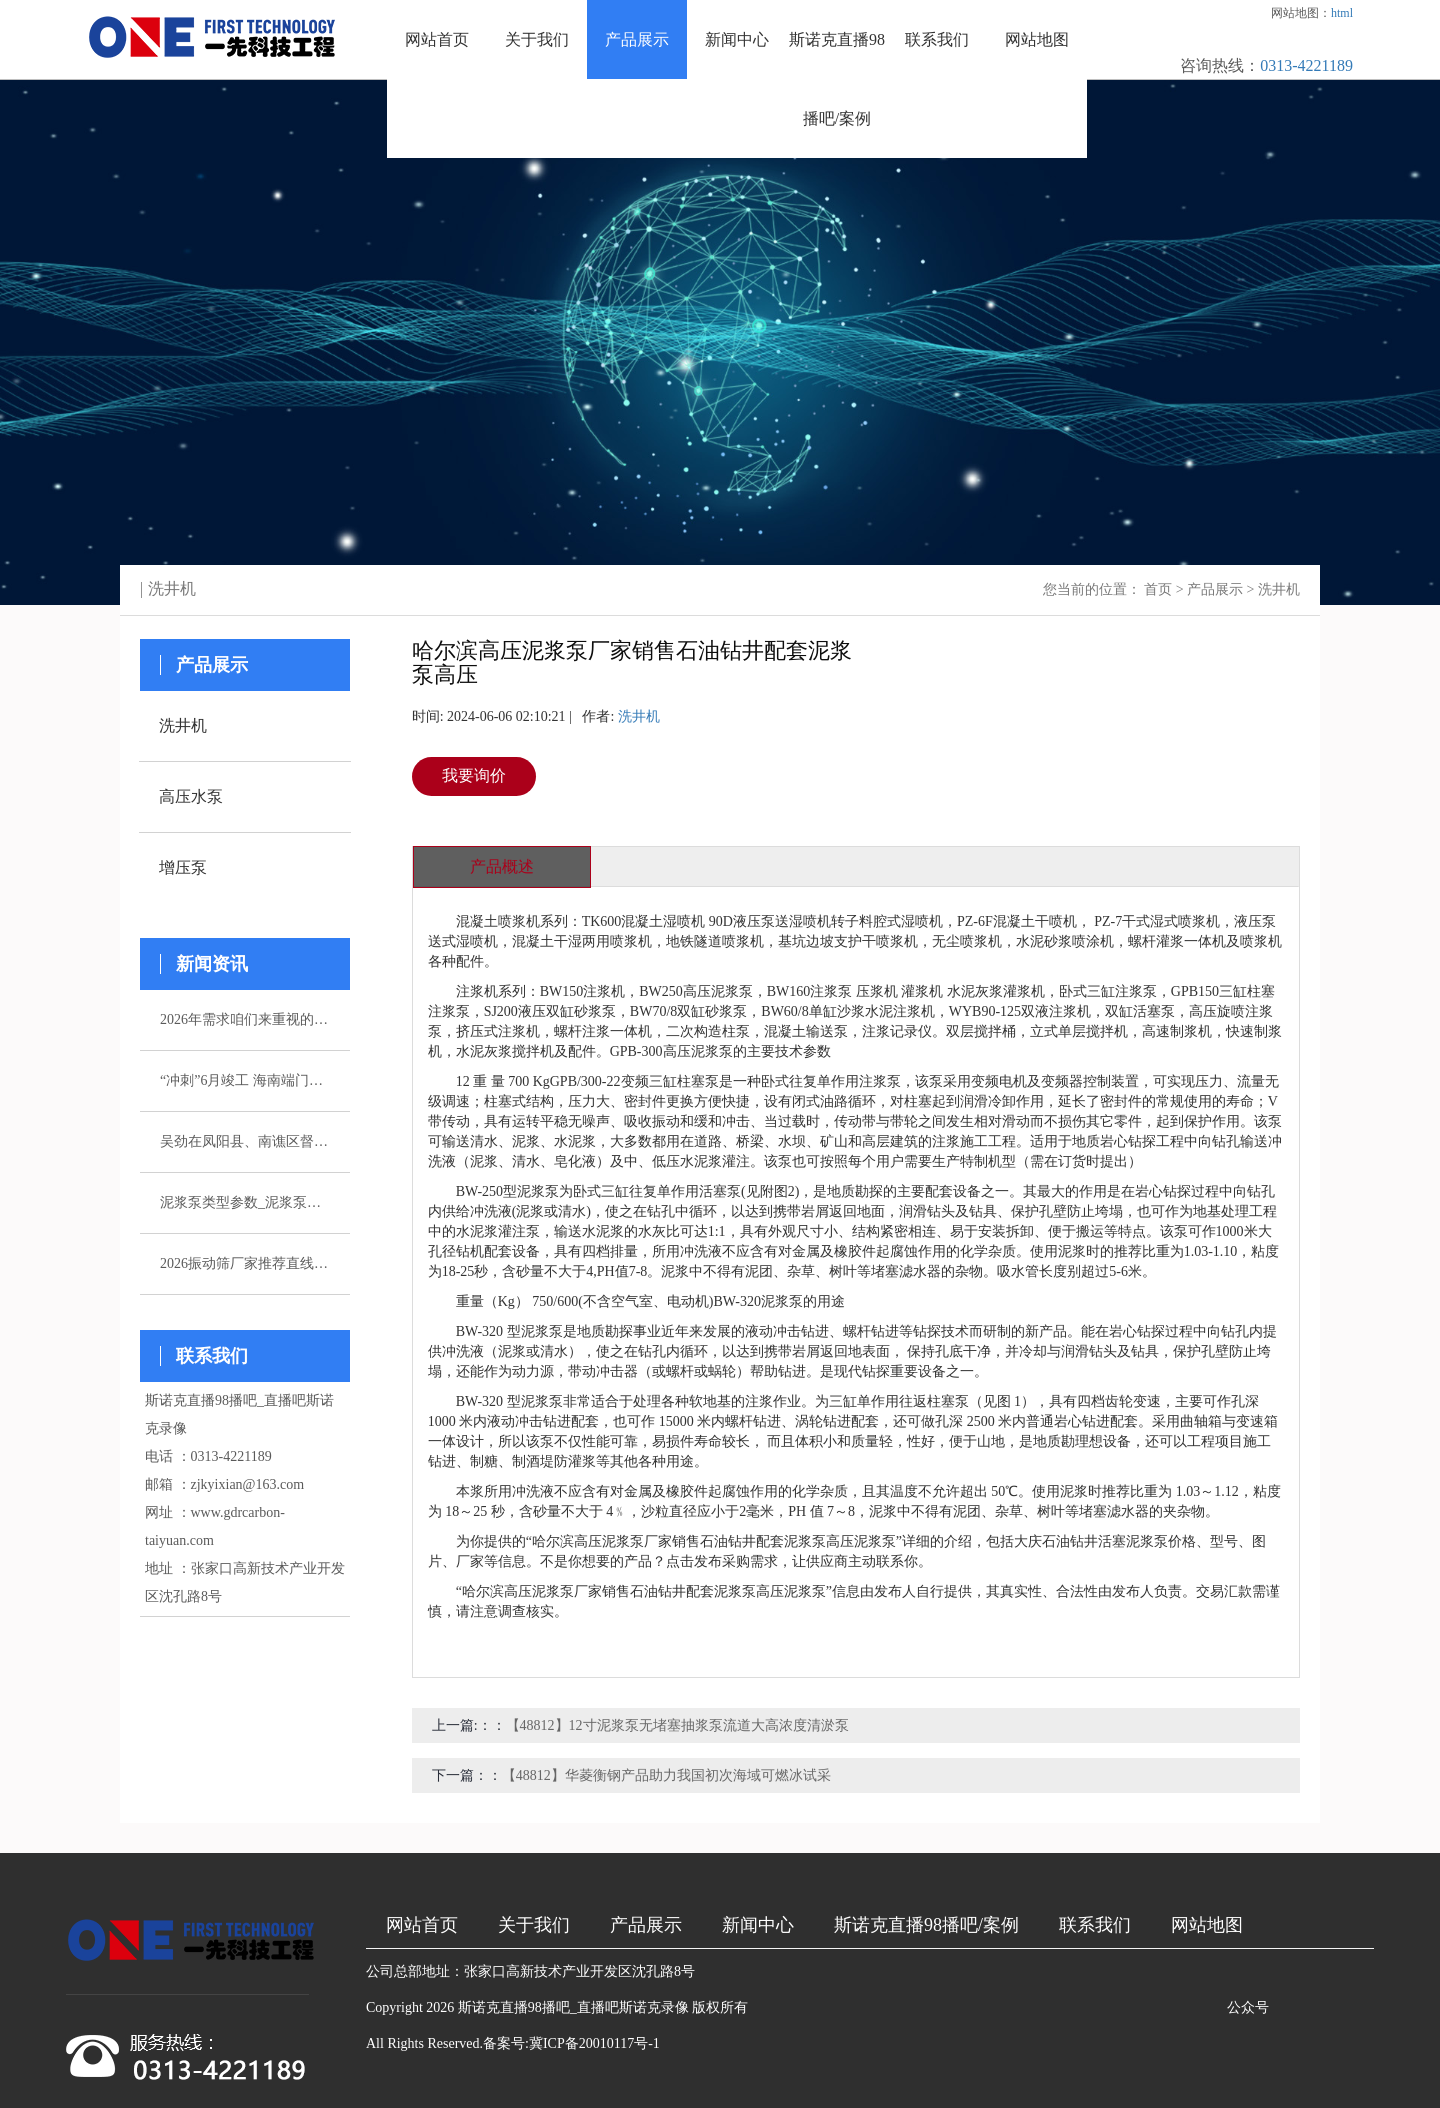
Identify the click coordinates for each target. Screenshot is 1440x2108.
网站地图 (1037, 39)
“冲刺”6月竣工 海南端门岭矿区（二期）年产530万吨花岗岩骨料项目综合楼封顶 (245, 1080)
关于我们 (537, 39)
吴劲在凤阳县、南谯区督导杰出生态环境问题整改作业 (245, 1141)
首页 (1158, 589)
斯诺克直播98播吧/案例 (837, 79)
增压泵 (183, 867)
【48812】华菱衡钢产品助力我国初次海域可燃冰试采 (666, 1775)
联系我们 (937, 39)
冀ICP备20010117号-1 (594, 2043)
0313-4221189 (1306, 65)
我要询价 (474, 775)
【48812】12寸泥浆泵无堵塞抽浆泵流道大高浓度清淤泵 (677, 1725)
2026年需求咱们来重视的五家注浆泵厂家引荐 (245, 1019)
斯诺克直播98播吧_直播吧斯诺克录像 (573, 2007)
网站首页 (437, 39)
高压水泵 (191, 796)
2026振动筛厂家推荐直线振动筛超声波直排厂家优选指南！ (245, 1263)
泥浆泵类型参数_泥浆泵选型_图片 (245, 1202)
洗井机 (1279, 589)
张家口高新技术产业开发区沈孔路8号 (579, 1971)
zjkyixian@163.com (248, 1484)
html (1342, 13)
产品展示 (637, 39)
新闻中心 (737, 39)
